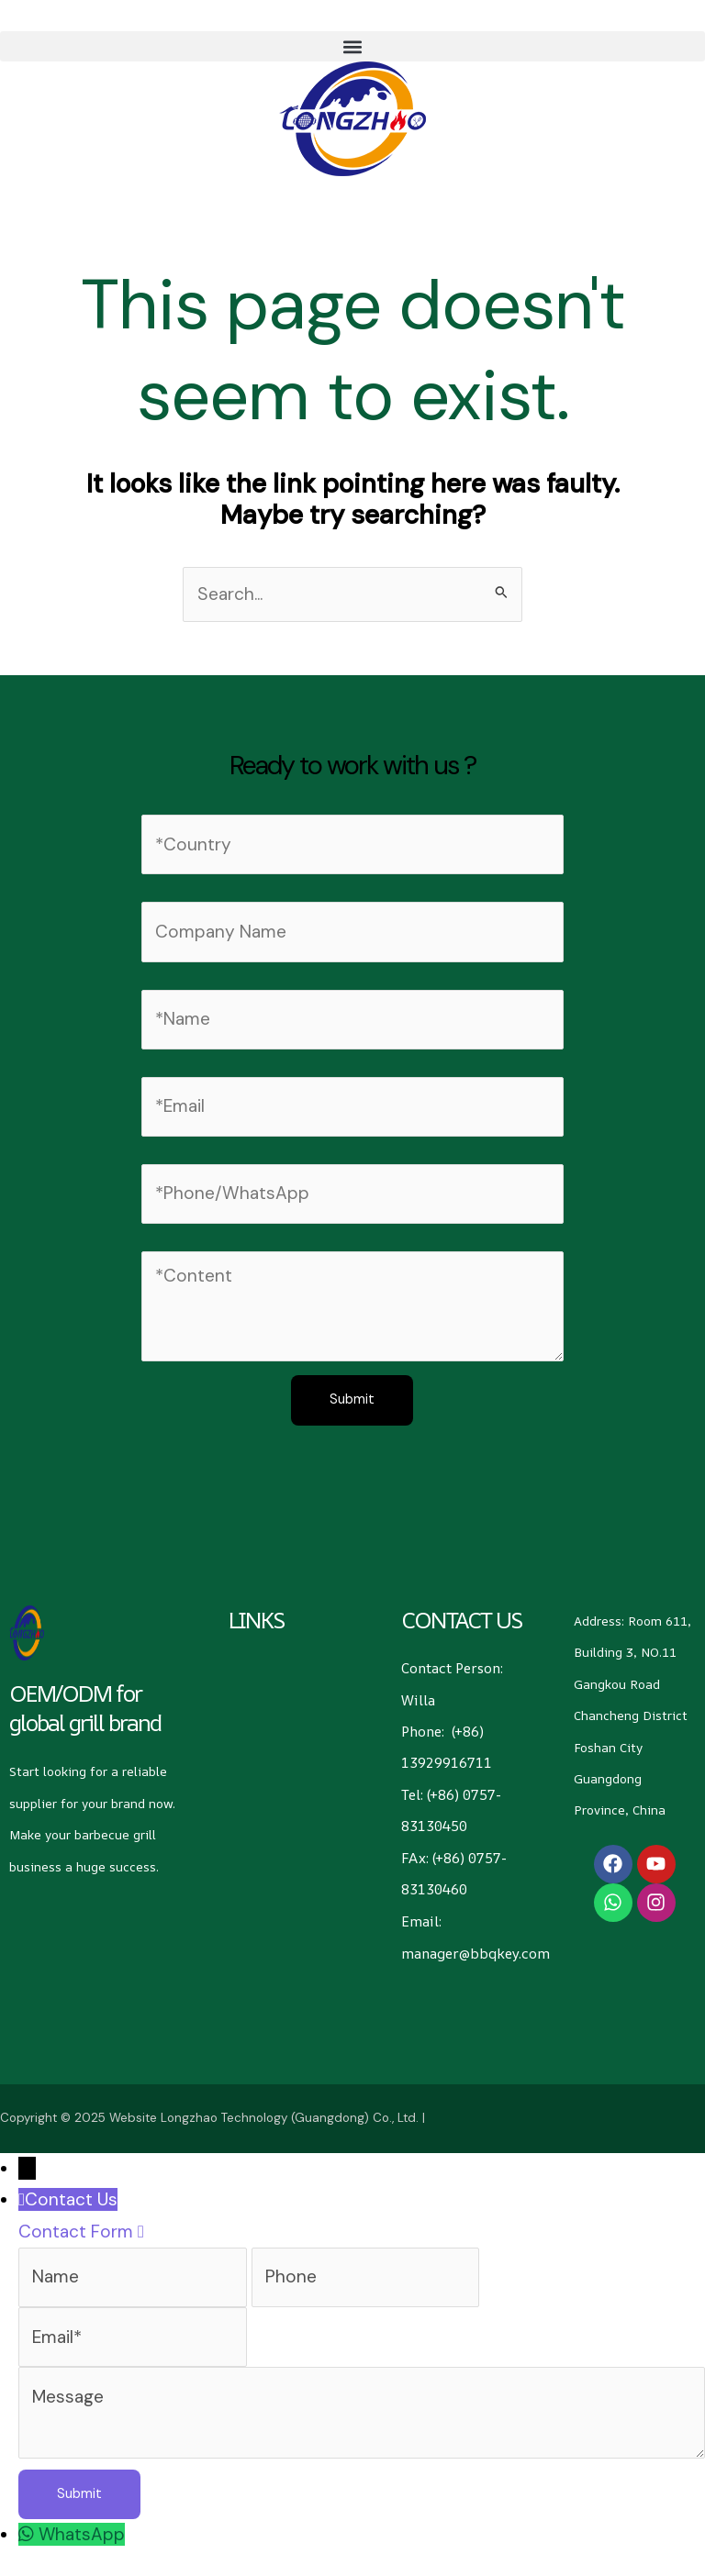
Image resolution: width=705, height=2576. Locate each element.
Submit (352, 1399)
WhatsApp (82, 2533)
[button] (352, 46)
